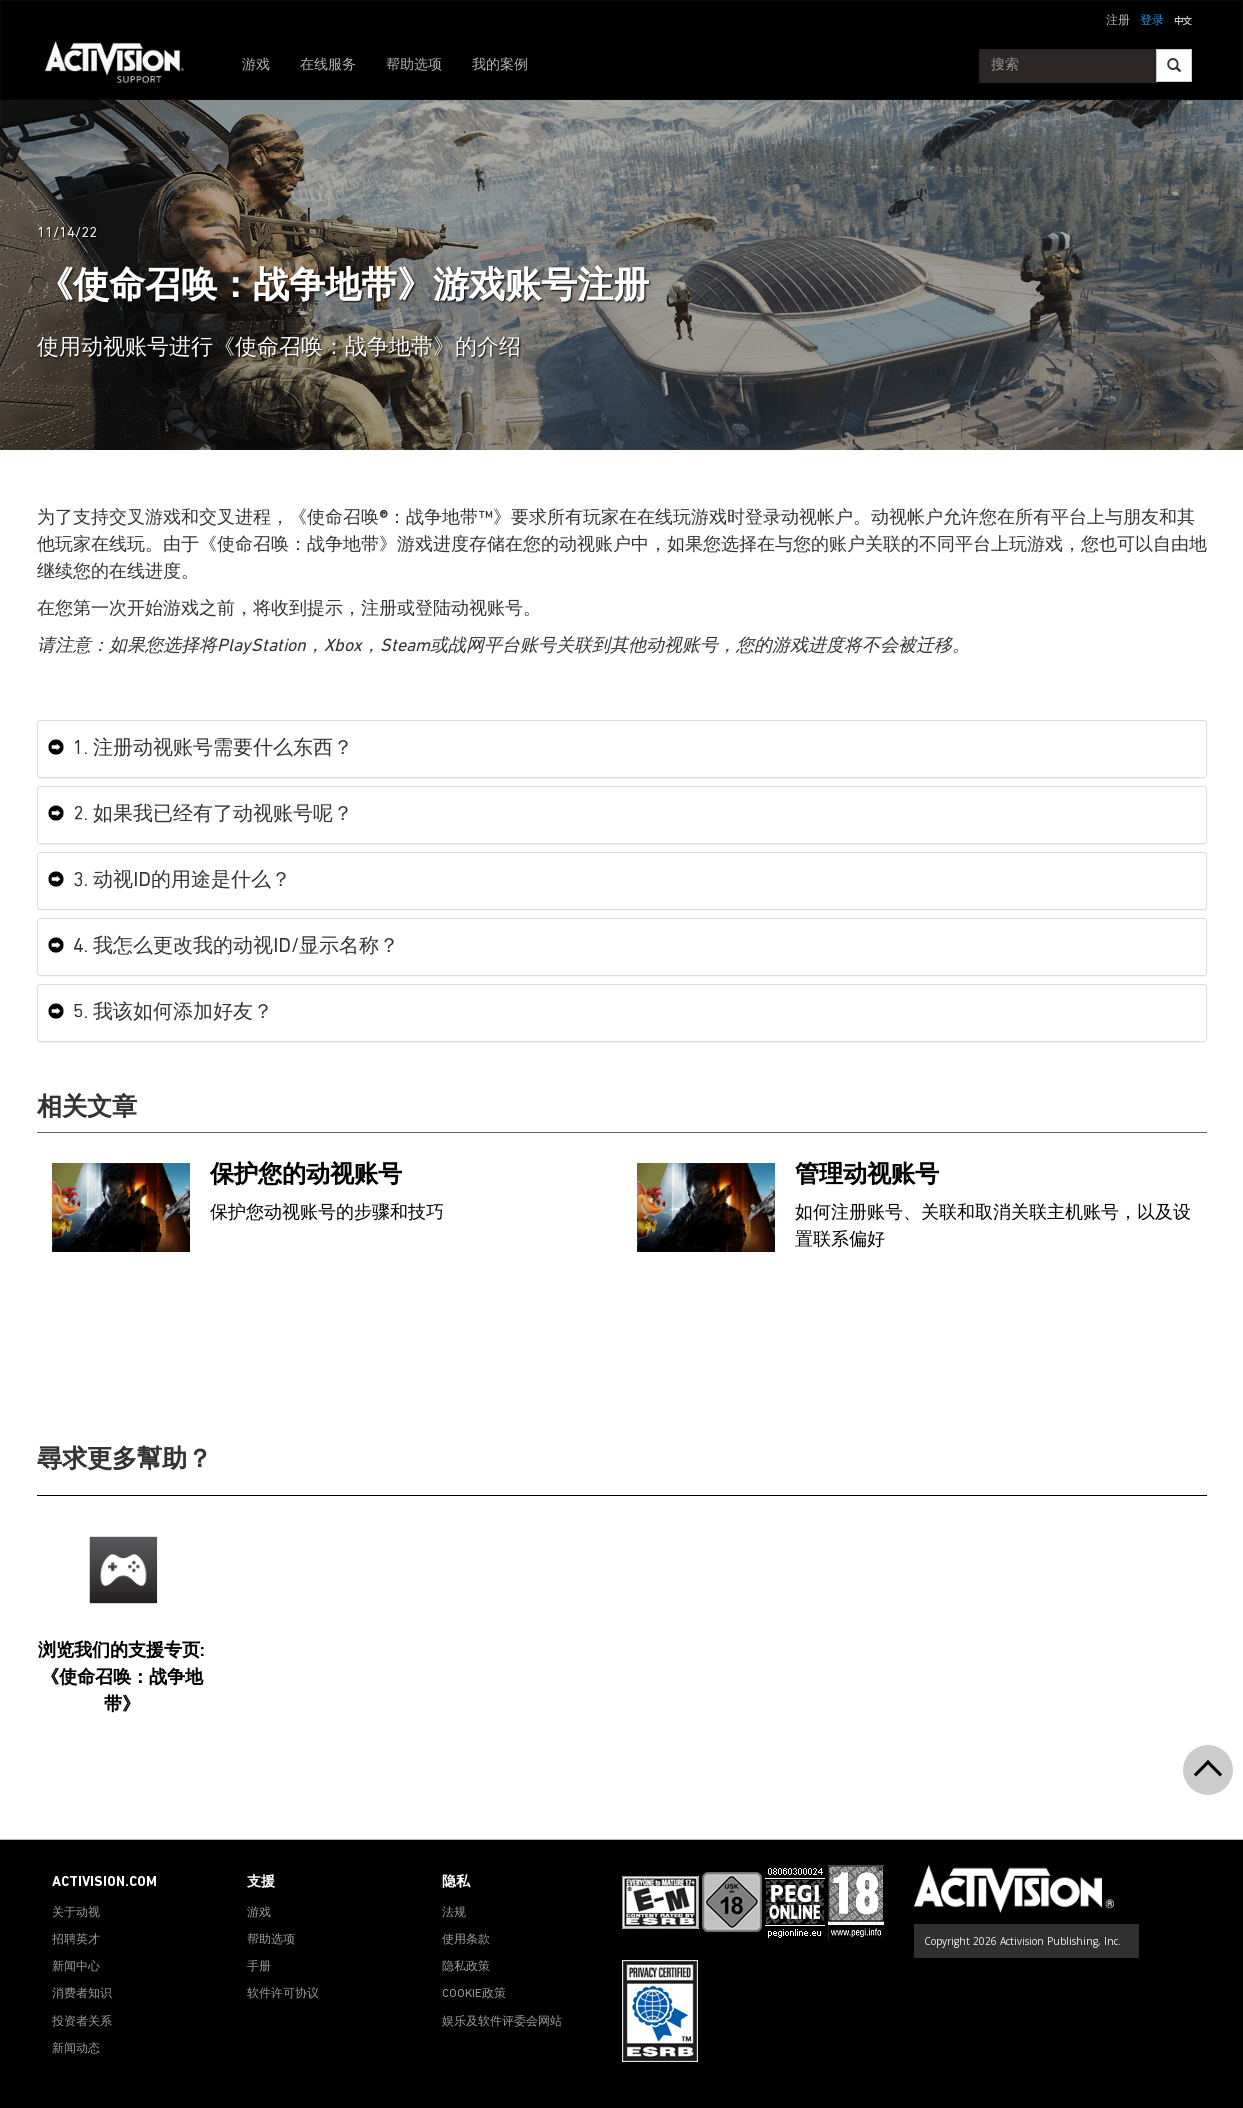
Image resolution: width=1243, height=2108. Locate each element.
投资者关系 (82, 2022)
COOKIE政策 (474, 1994)
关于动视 (76, 1913)
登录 (1152, 21)
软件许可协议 (283, 1994)
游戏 (256, 65)
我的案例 (500, 65)
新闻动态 (76, 2049)
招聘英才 (76, 1940)
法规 (454, 1913)
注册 (1118, 21)
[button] (1183, 19)
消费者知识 (82, 1994)
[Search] (1174, 65)
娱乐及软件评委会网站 (502, 2022)
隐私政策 (466, 1967)
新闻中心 (76, 1967)
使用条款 (466, 1940)
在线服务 (328, 65)
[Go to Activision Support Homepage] (124, 66)
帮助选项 (414, 65)
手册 (259, 1967)
